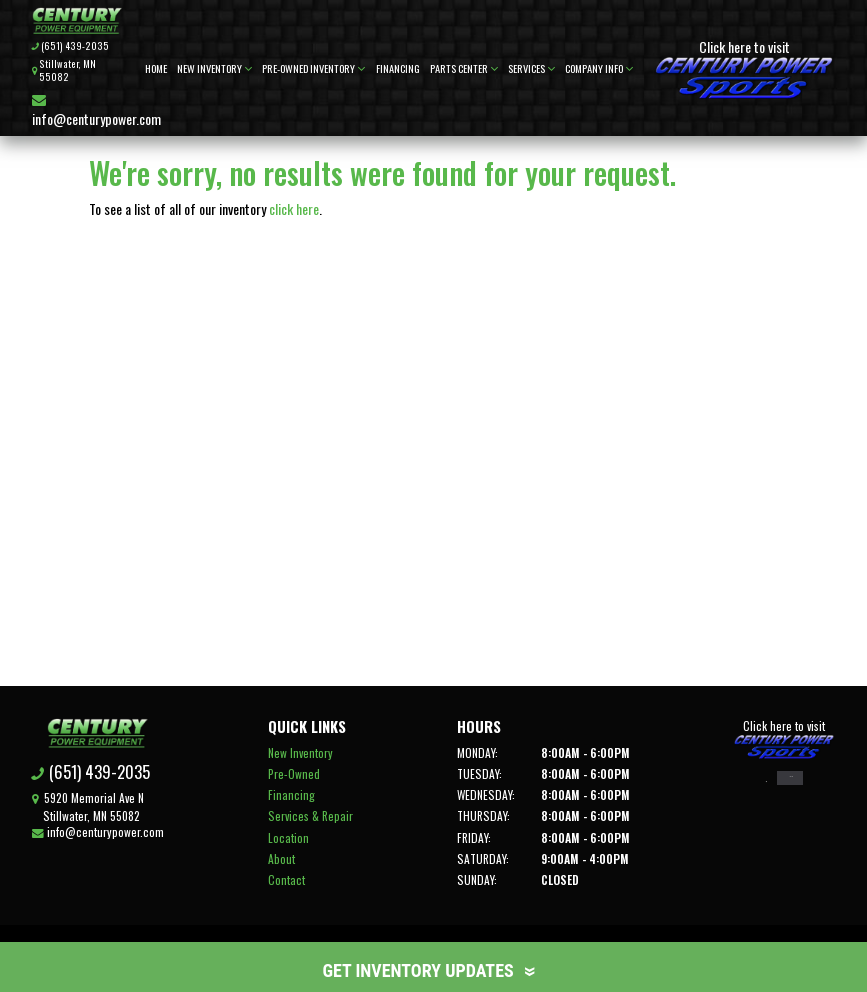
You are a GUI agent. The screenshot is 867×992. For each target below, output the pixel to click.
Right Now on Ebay (793, 782)
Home (156, 68)
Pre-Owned (293, 773)
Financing (398, 68)
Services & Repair (309, 815)
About (280, 858)
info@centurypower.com (96, 111)
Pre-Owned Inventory (313, 68)
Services (531, 68)
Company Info (599, 68)
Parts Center (464, 68)
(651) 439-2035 (75, 46)
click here (294, 208)
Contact (285, 879)
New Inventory (214, 68)
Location (287, 837)
